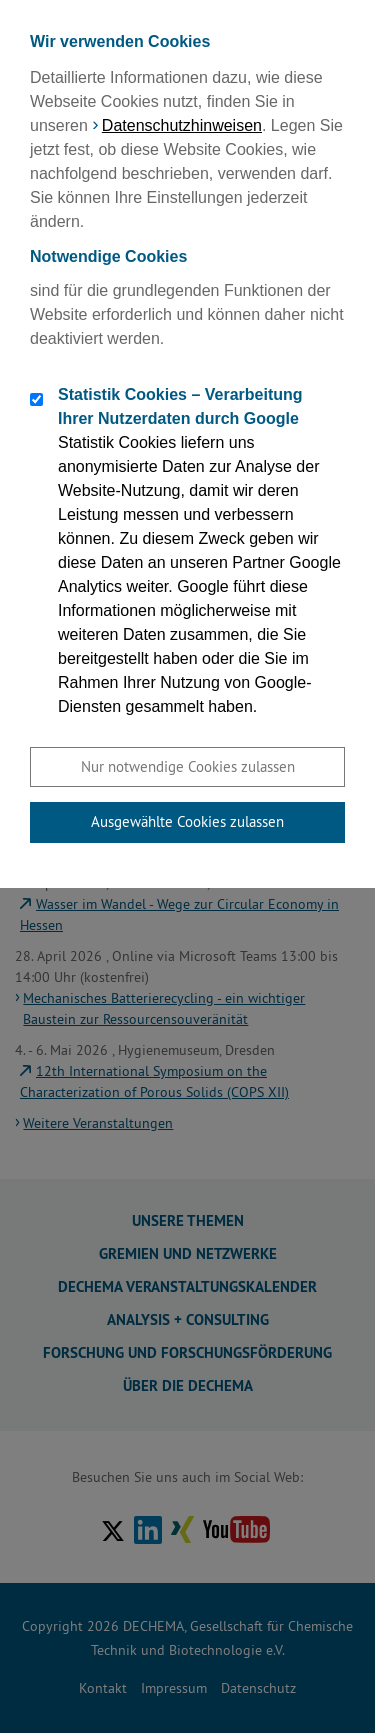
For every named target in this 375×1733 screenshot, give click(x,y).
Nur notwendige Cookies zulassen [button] (188, 766)
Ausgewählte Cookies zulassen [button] (187, 821)
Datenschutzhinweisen (182, 125)
